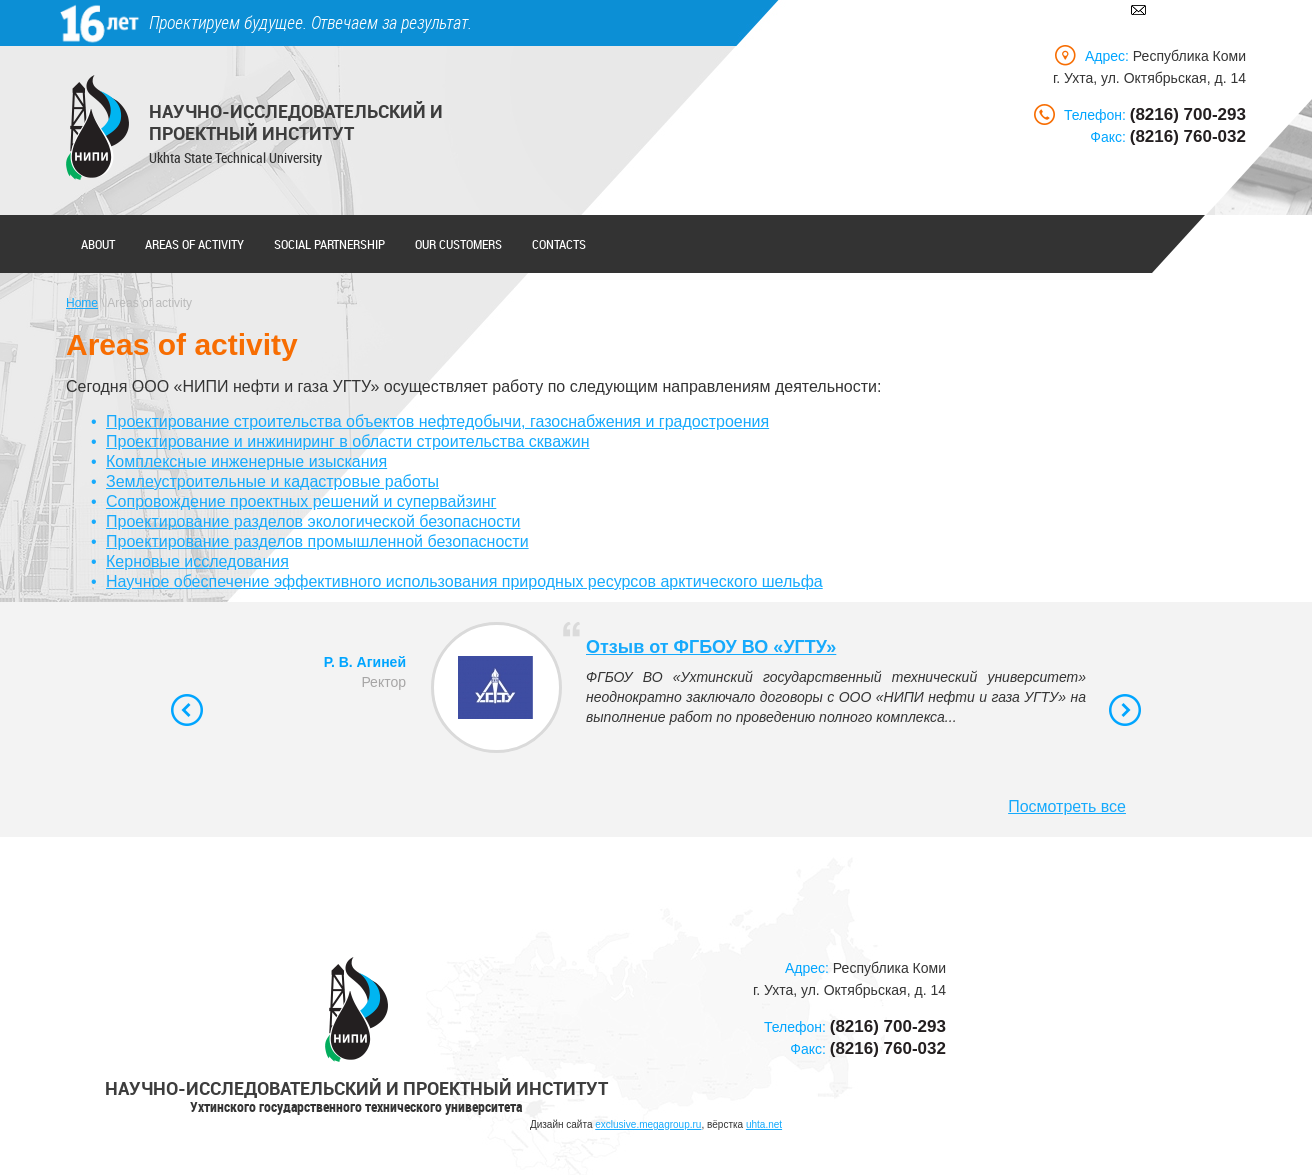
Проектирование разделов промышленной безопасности (317, 541)
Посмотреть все (1067, 806)
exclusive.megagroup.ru (648, 1124)
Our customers (458, 244)
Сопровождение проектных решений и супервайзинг (301, 501)
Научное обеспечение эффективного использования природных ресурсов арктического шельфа (464, 581)
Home (82, 303)
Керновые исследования (197, 561)
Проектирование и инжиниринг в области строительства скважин (347, 441)
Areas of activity (194, 244)
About (98, 244)
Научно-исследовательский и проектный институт (296, 122)
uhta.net (764, 1124)
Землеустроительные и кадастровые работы (272, 481)
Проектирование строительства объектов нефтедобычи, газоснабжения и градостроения (437, 421)
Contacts (559, 244)
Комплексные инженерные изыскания (246, 461)
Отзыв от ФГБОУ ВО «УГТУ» (711, 647)
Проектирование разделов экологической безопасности (313, 521)
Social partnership (329, 244)
